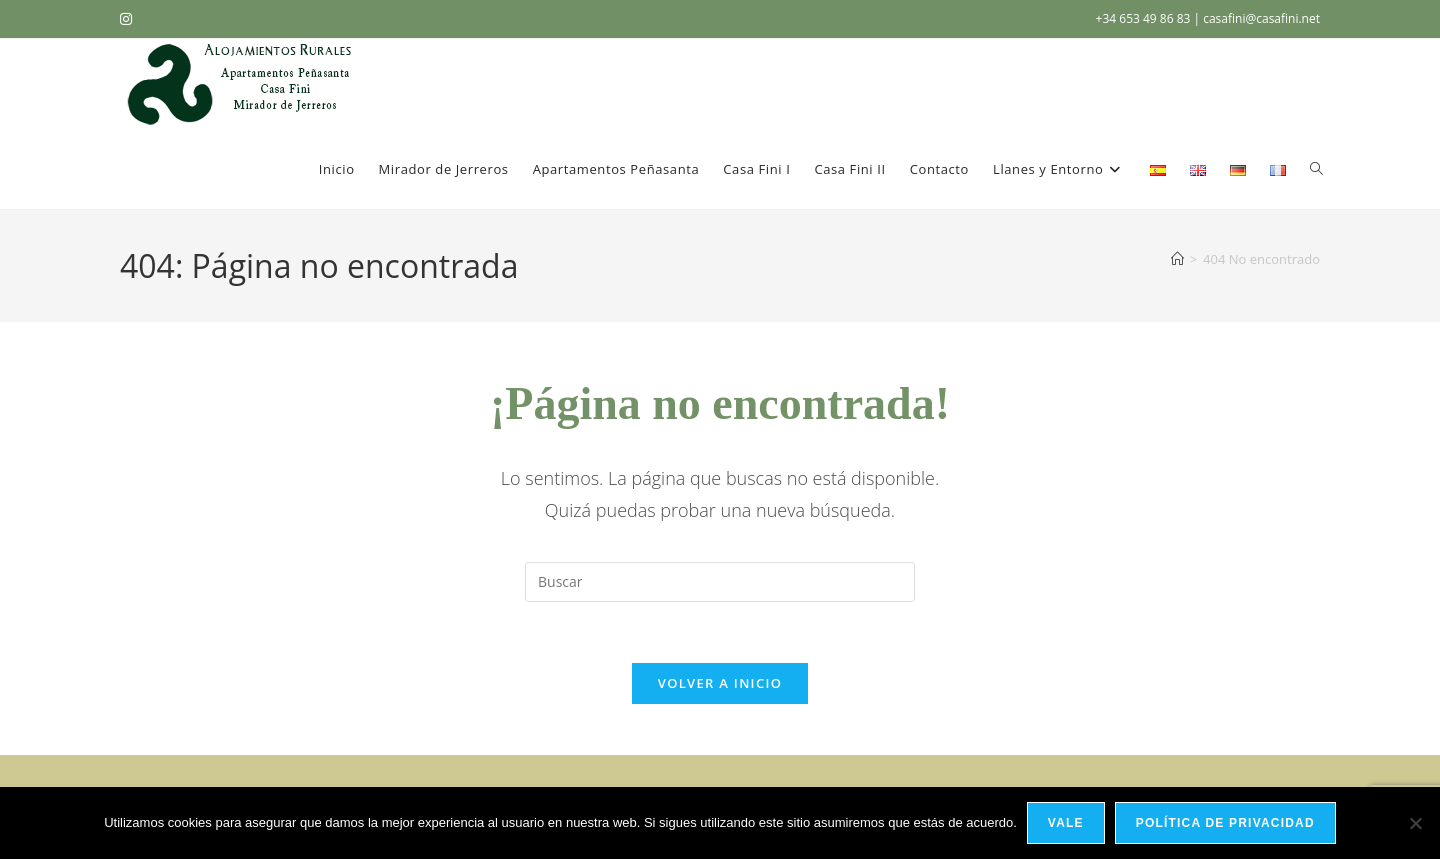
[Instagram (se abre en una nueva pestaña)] (129, 19)
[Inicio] (1177, 259)
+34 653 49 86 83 (1145, 18)
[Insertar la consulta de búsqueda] (720, 582)
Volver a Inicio (720, 683)
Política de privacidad (1225, 823)
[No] (1415, 823)
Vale (1066, 823)
